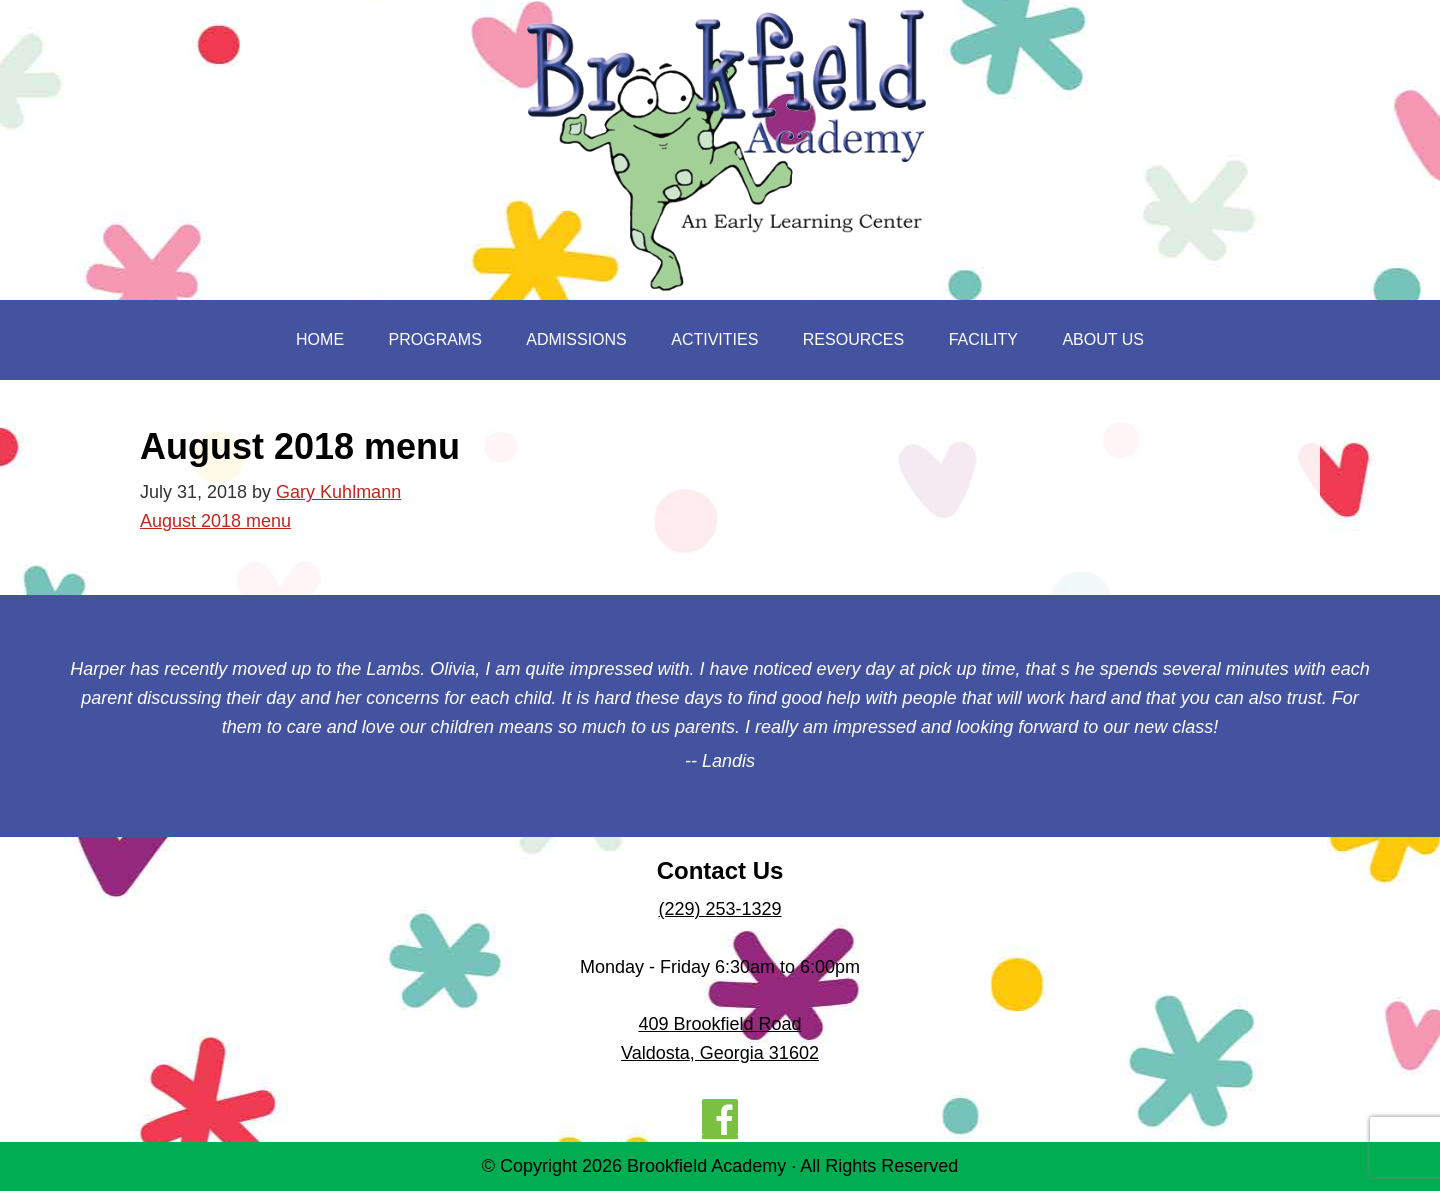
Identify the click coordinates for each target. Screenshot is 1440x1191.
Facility (983, 339)
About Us (1103, 339)
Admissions (576, 339)
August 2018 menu (215, 521)
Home (320, 339)
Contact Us (720, 870)
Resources (853, 339)
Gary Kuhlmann (338, 492)
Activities (714, 339)
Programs (435, 339)
